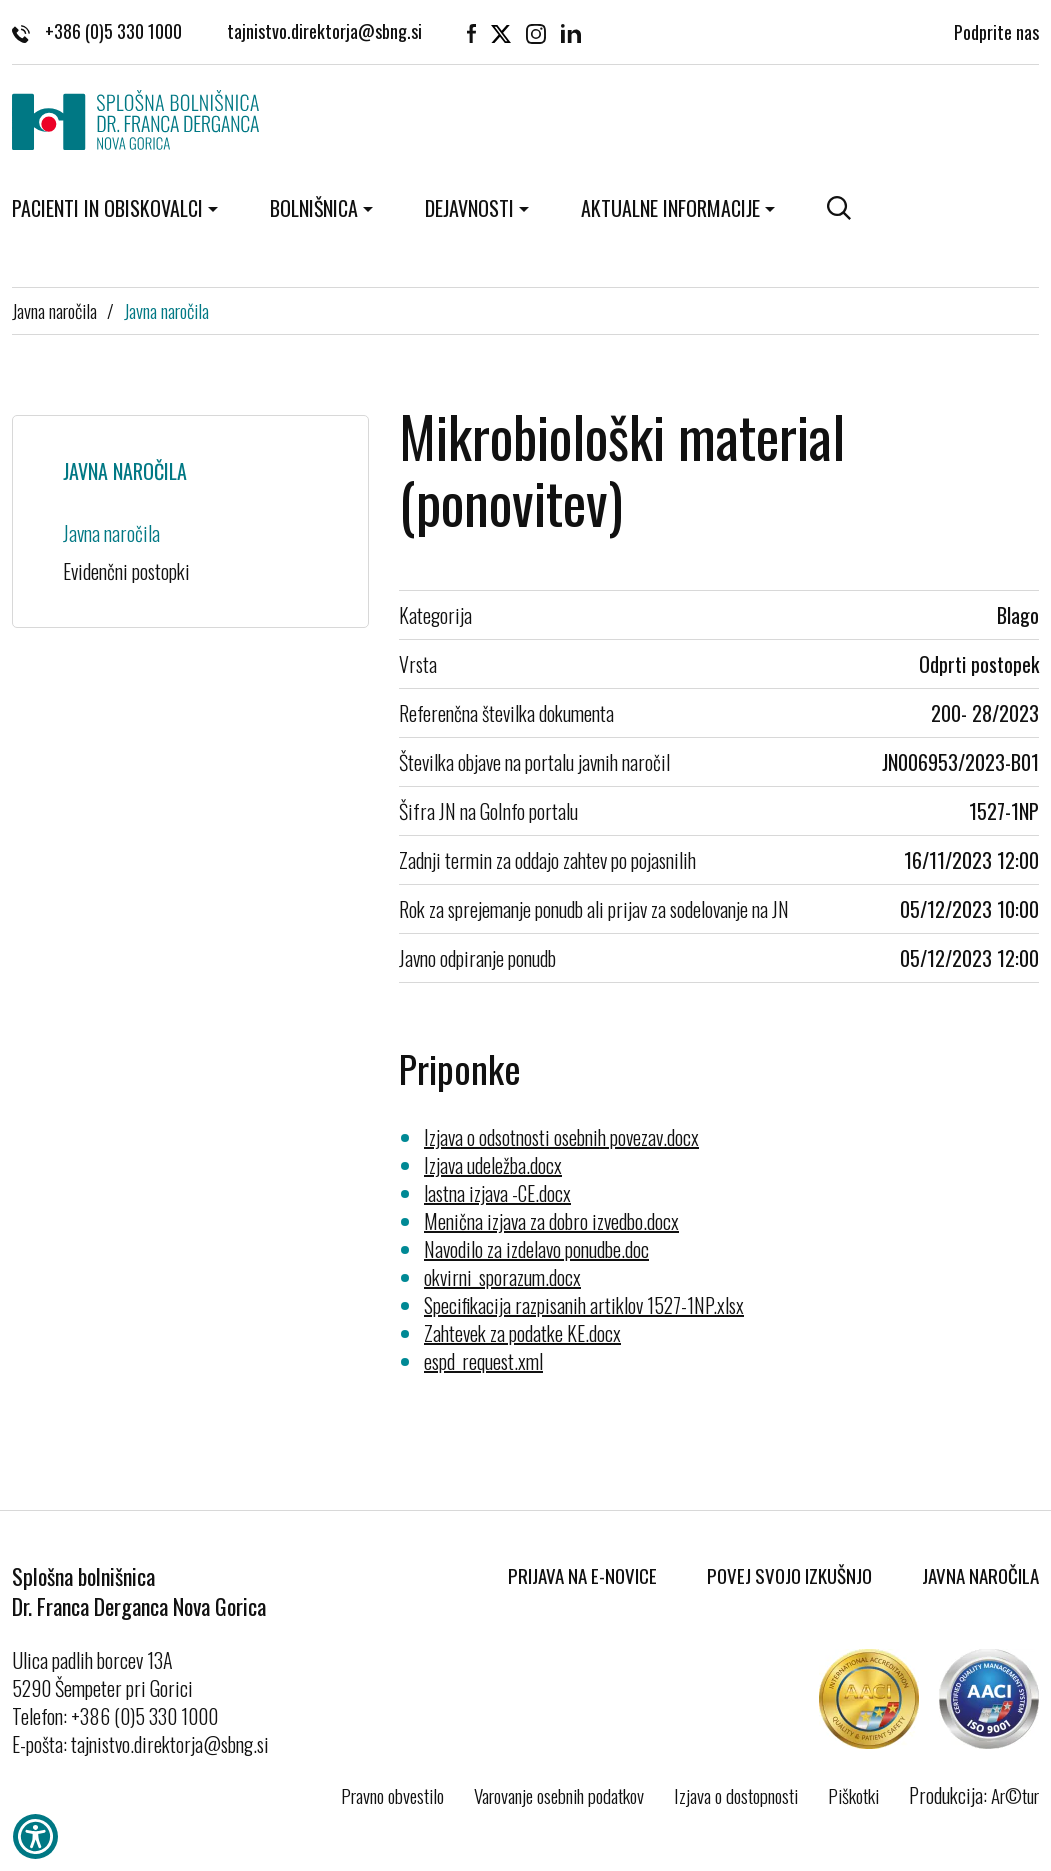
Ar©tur (1015, 1795)
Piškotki (853, 1795)
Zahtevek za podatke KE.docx (522, 1333)
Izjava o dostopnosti (736, 1795)
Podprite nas (996, 30)
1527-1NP (1004, 811)
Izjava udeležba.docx (493, 1165)
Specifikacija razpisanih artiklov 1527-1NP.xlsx (584, 1305)
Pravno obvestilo (392, 1795)
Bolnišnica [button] (314, 208)
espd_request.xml (483, 1361)
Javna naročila (54, 310)
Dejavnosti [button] (469, 208)
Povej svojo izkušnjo (789, 1575)
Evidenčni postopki (126, 571)
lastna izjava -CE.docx (497, 1193)
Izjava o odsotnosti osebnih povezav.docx (561, 1137)
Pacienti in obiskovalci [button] (107, 208)
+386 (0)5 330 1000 (97, 30)
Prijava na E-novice (582, 1575)
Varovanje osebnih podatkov (559, 1795)
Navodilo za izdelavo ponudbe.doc (536, 1249)
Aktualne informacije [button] (670, 208)
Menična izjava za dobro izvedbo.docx (551, 1221)
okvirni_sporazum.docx (502, 1277)
